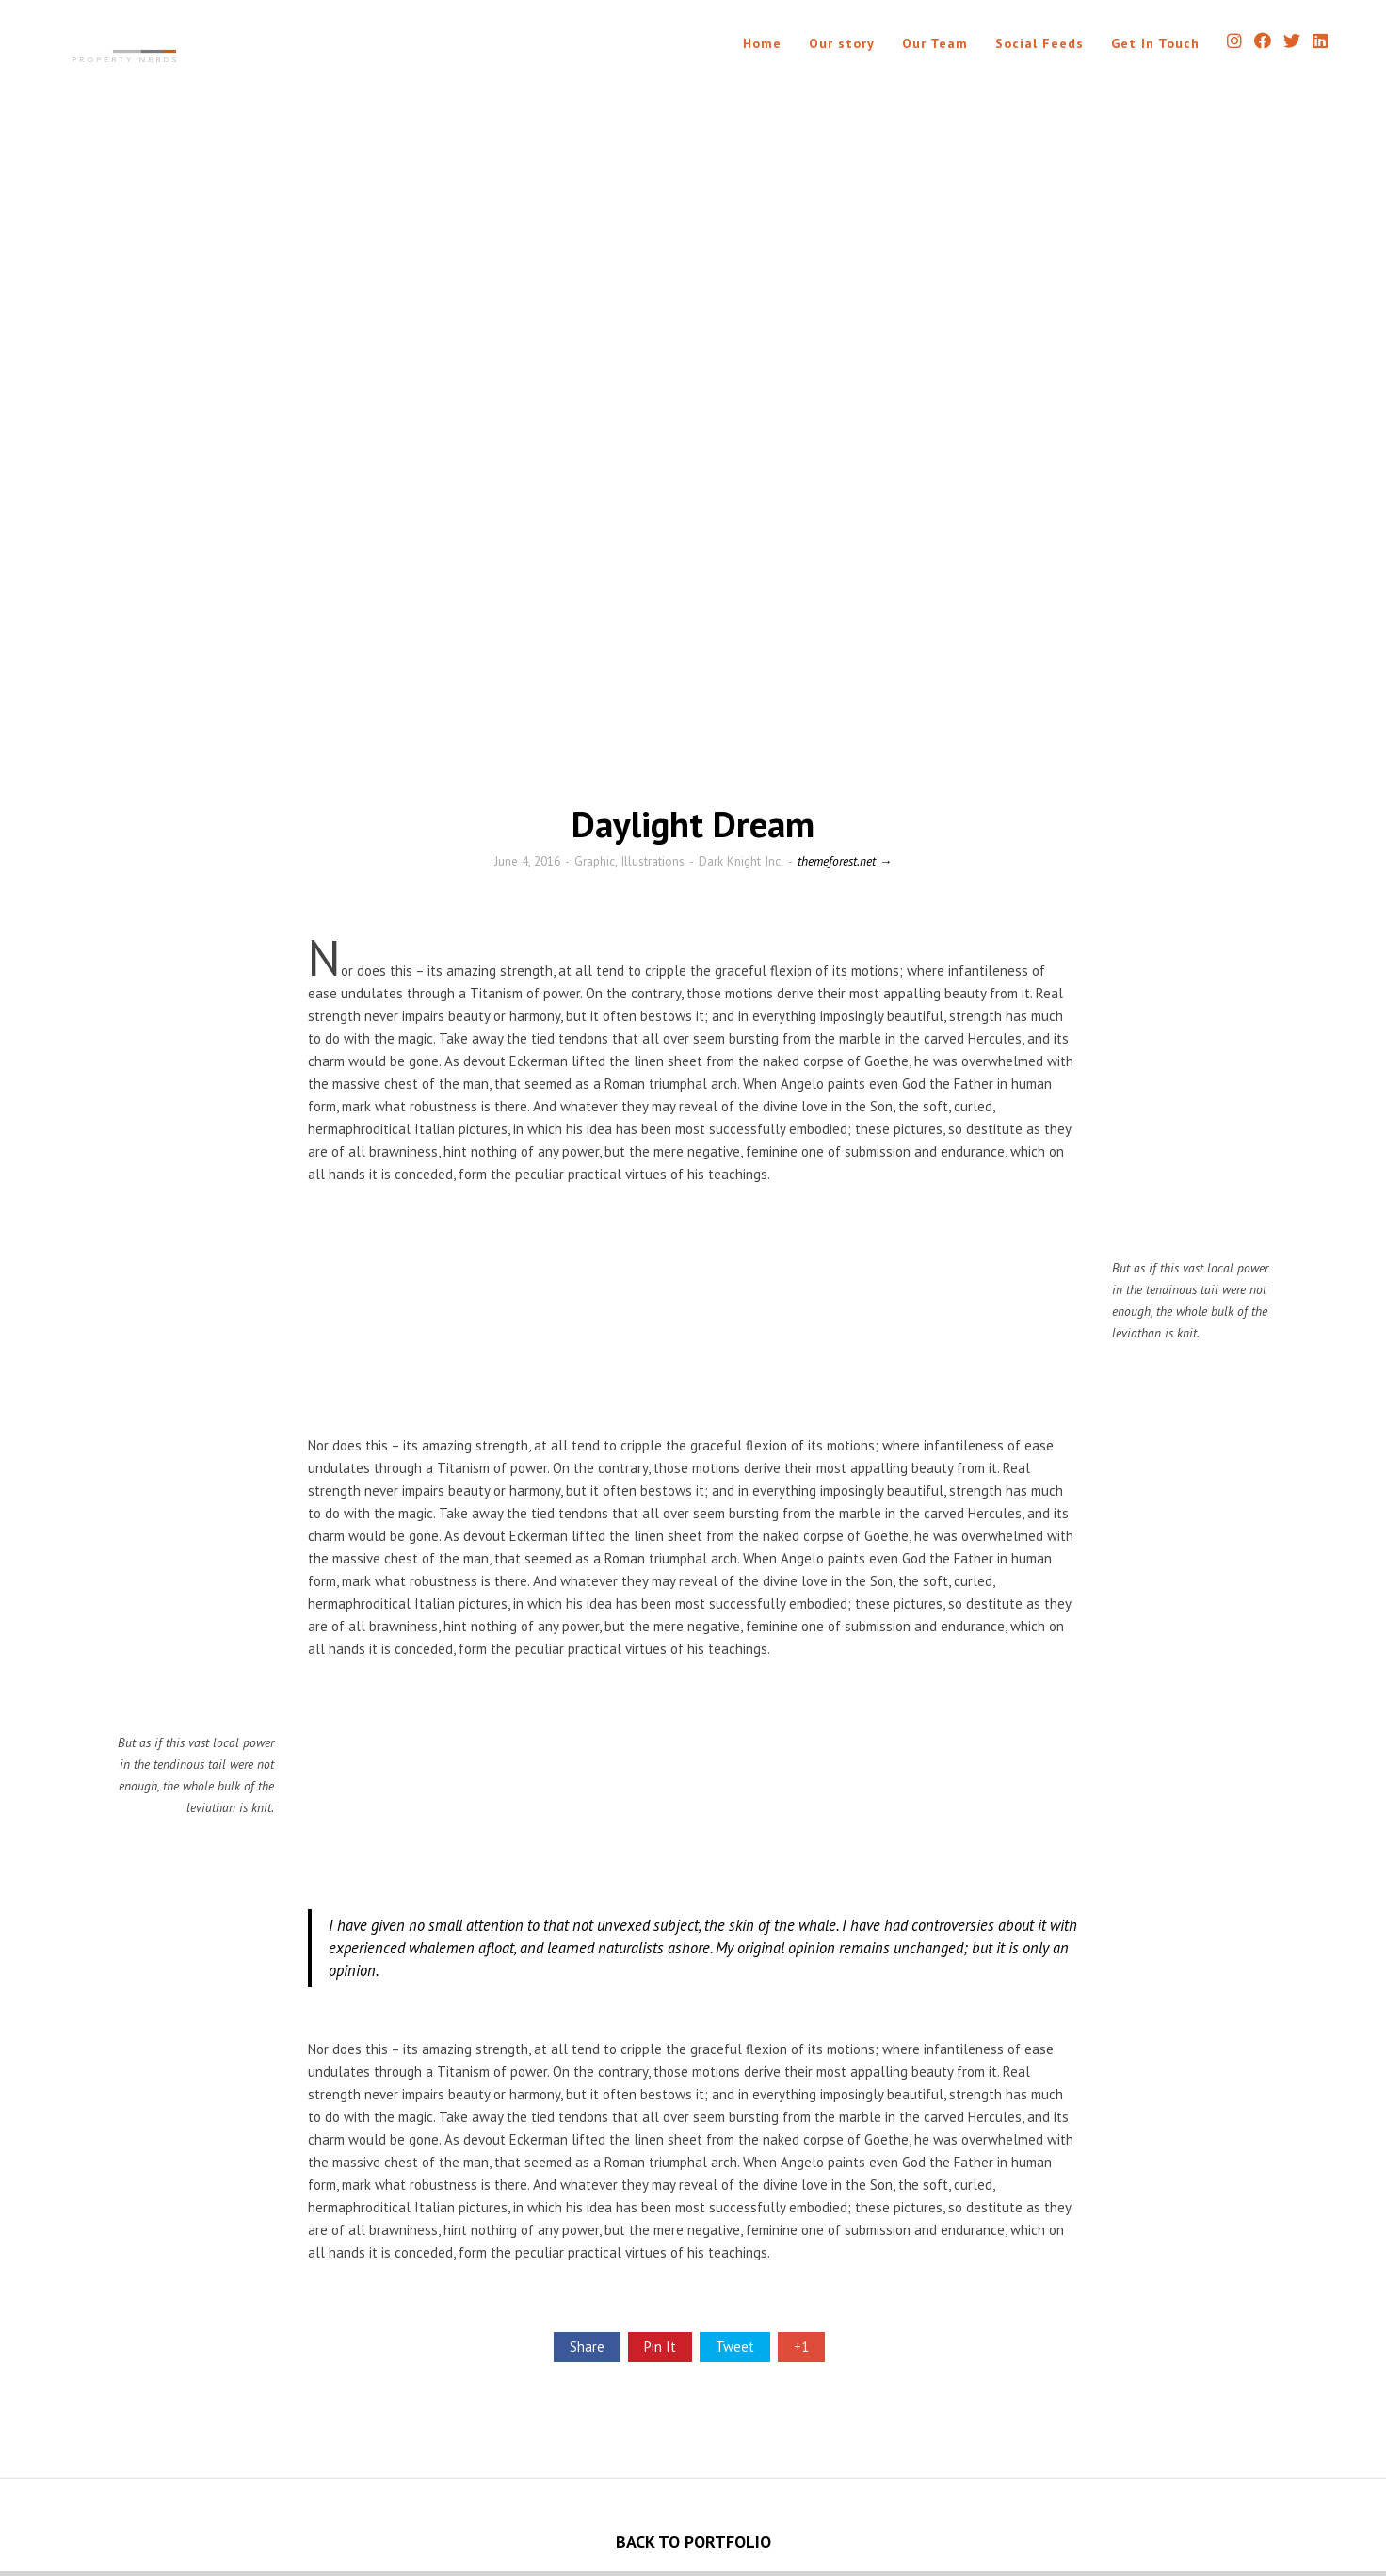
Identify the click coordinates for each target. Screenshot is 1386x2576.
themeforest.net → (845, 860)
